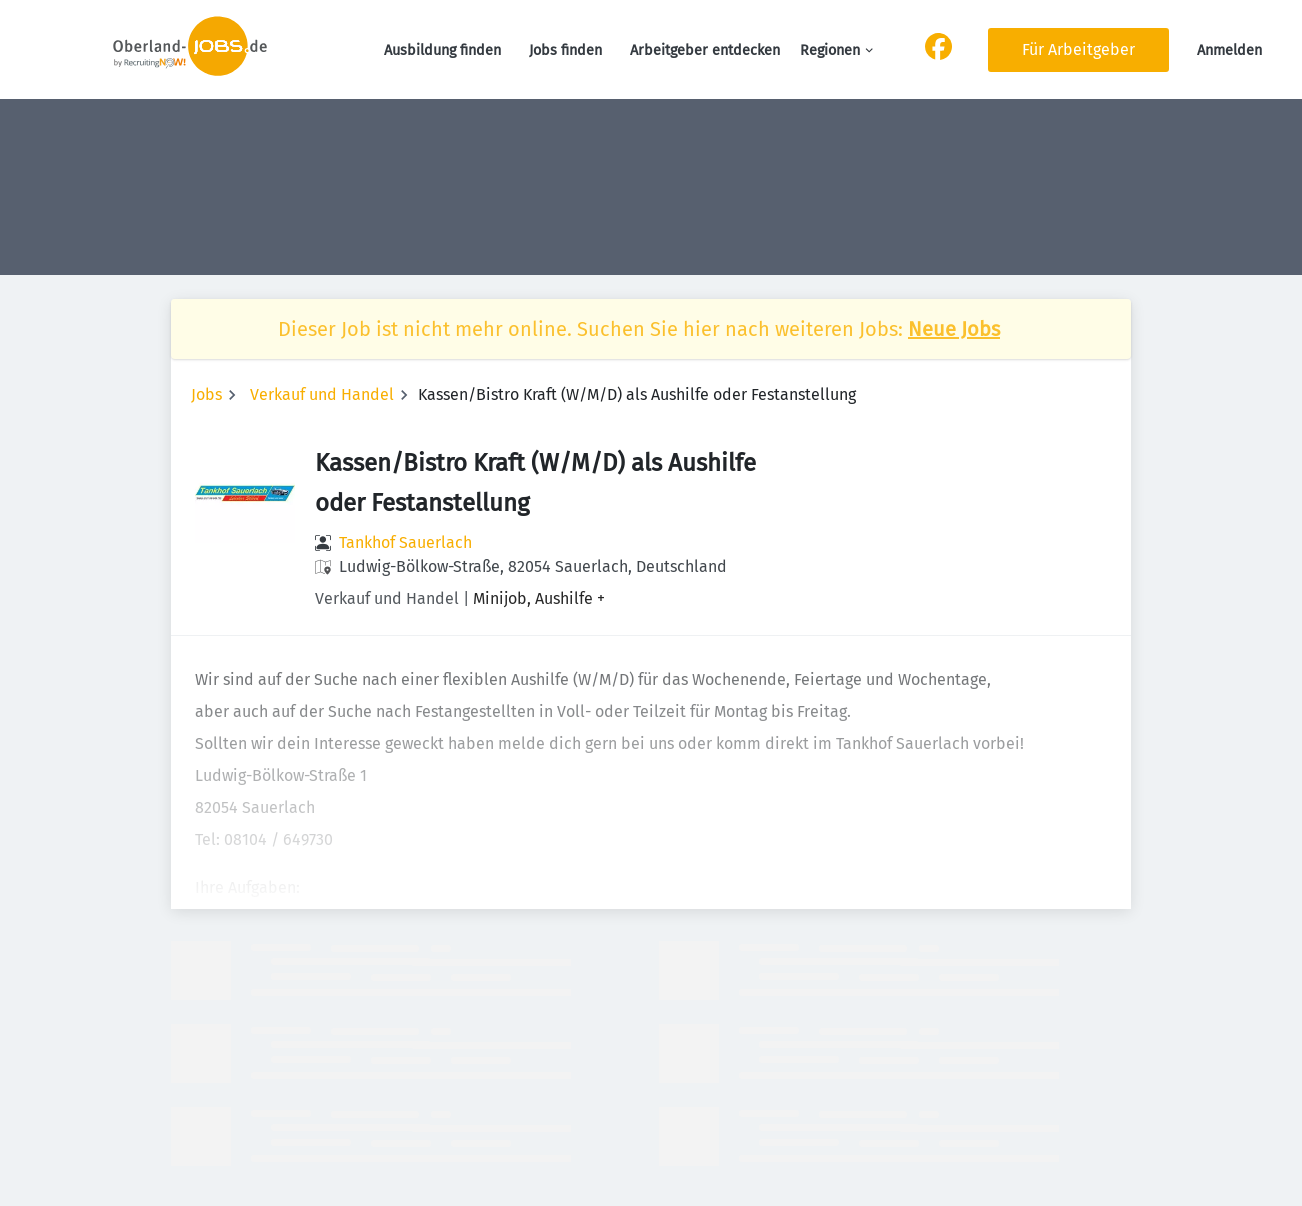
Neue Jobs (954, 329)
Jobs (206, 394)
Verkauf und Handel (322, 394)
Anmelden (1229, 50)
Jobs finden (565, 50)
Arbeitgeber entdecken (705, 50)
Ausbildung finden (442, 50)
